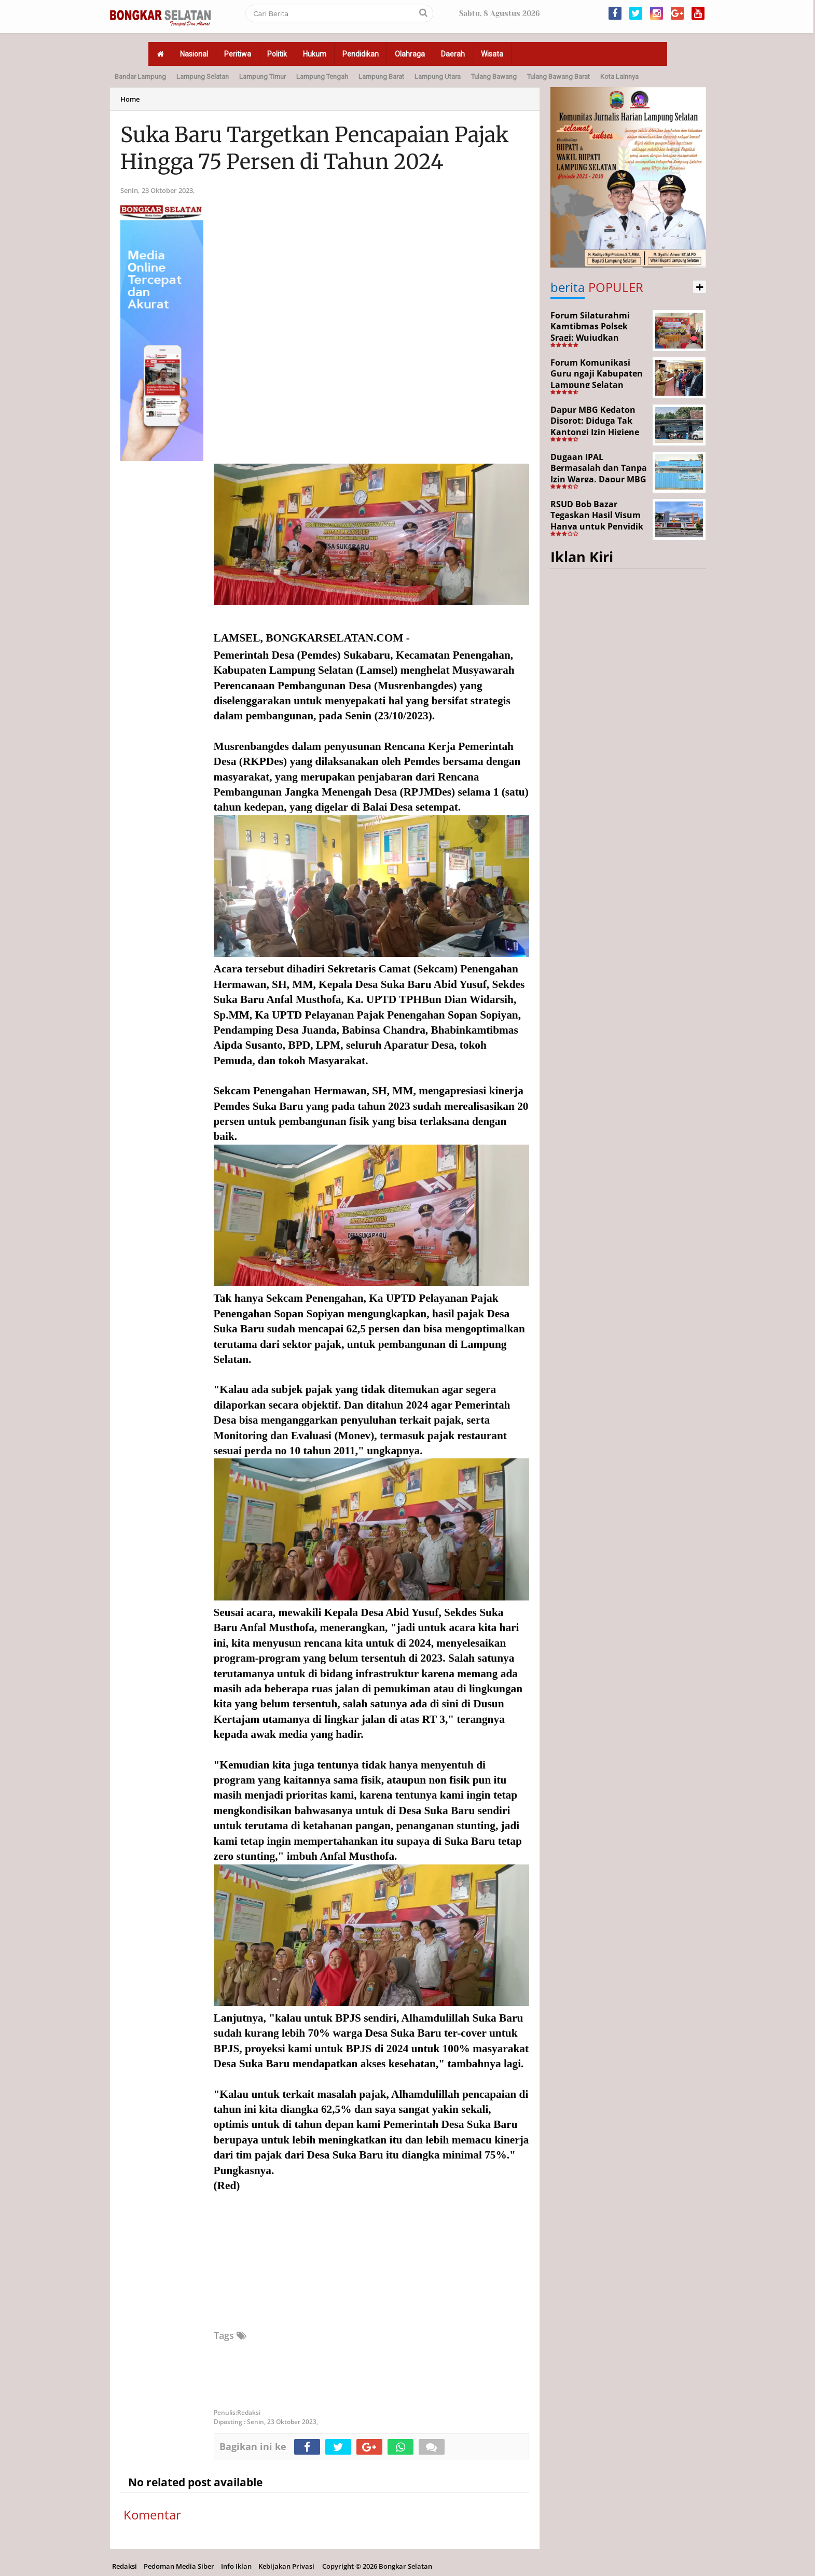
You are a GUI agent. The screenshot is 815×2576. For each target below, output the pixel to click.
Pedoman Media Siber (179, 2566)
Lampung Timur (262, 76)
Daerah (453, 54)
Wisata (492, 54)
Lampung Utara (438, 76)
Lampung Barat (381, 76)
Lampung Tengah (322, 76)
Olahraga (410, 54)
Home (130, 99)
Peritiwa (237, 54)
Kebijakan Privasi (286, 2566)
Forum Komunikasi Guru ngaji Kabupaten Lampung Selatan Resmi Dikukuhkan (596, 379)
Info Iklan (236, 2566)
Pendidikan (360, 54)
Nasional (194, 54)
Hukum (314, 54)
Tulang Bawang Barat (558, 76)
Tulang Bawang (494, 76)
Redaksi (124, 2566)
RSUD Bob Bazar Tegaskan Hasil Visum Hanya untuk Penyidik (596, 515)
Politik (277, 54)
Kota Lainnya (619, 76)
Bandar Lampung (140, 76)
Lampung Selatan (202, 76)
